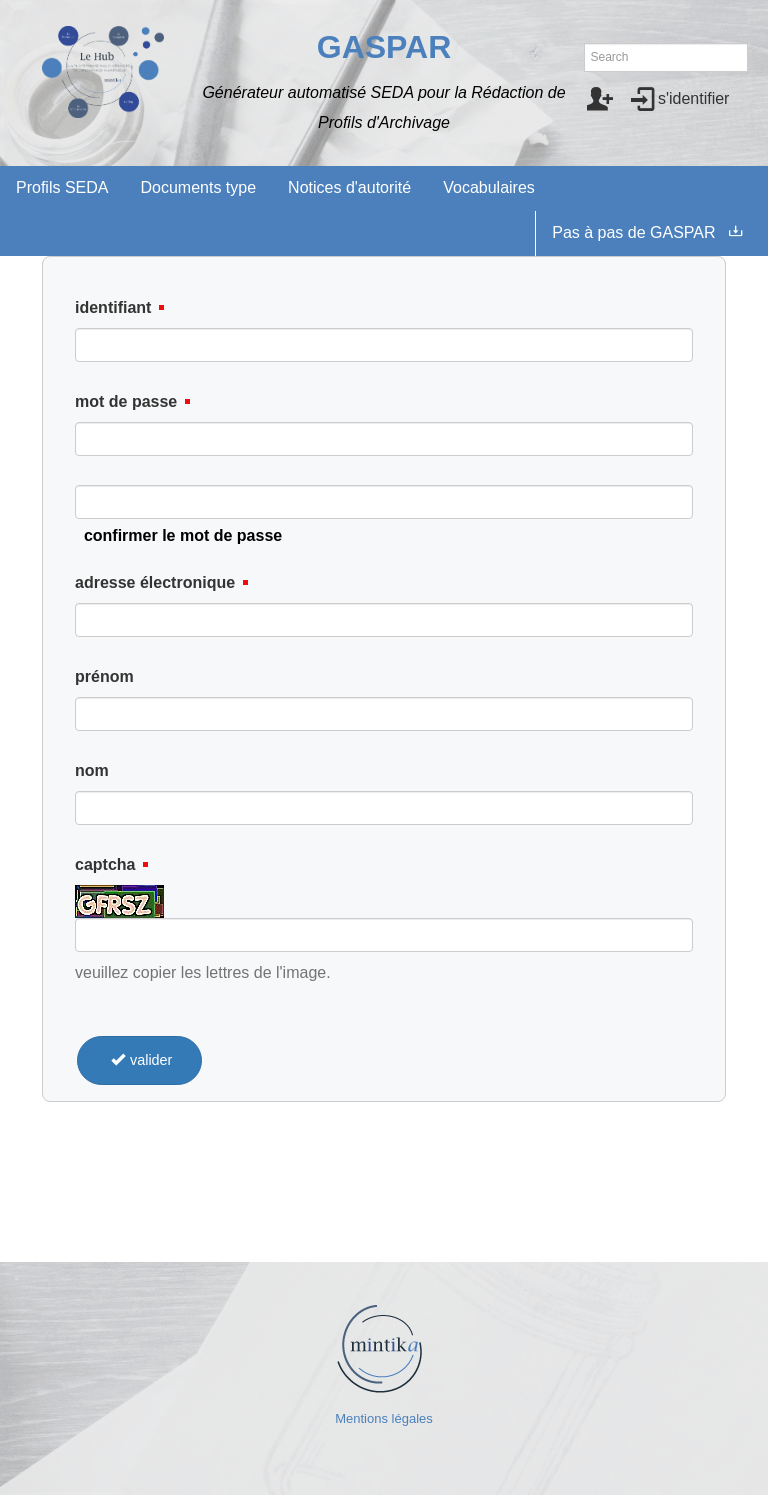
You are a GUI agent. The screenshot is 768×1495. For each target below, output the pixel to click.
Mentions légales (384, 1418)
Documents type (198, 187)
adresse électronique (155, 582)
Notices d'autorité (349, 187)
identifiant (113, 307)
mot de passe (126, 401)
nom (92, 770)
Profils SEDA (62, 187)
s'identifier (694, 98)
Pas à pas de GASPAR (633, 232)
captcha (105, 864)
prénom (104, 676)
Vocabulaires (489, 187)
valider (139, 1060)
